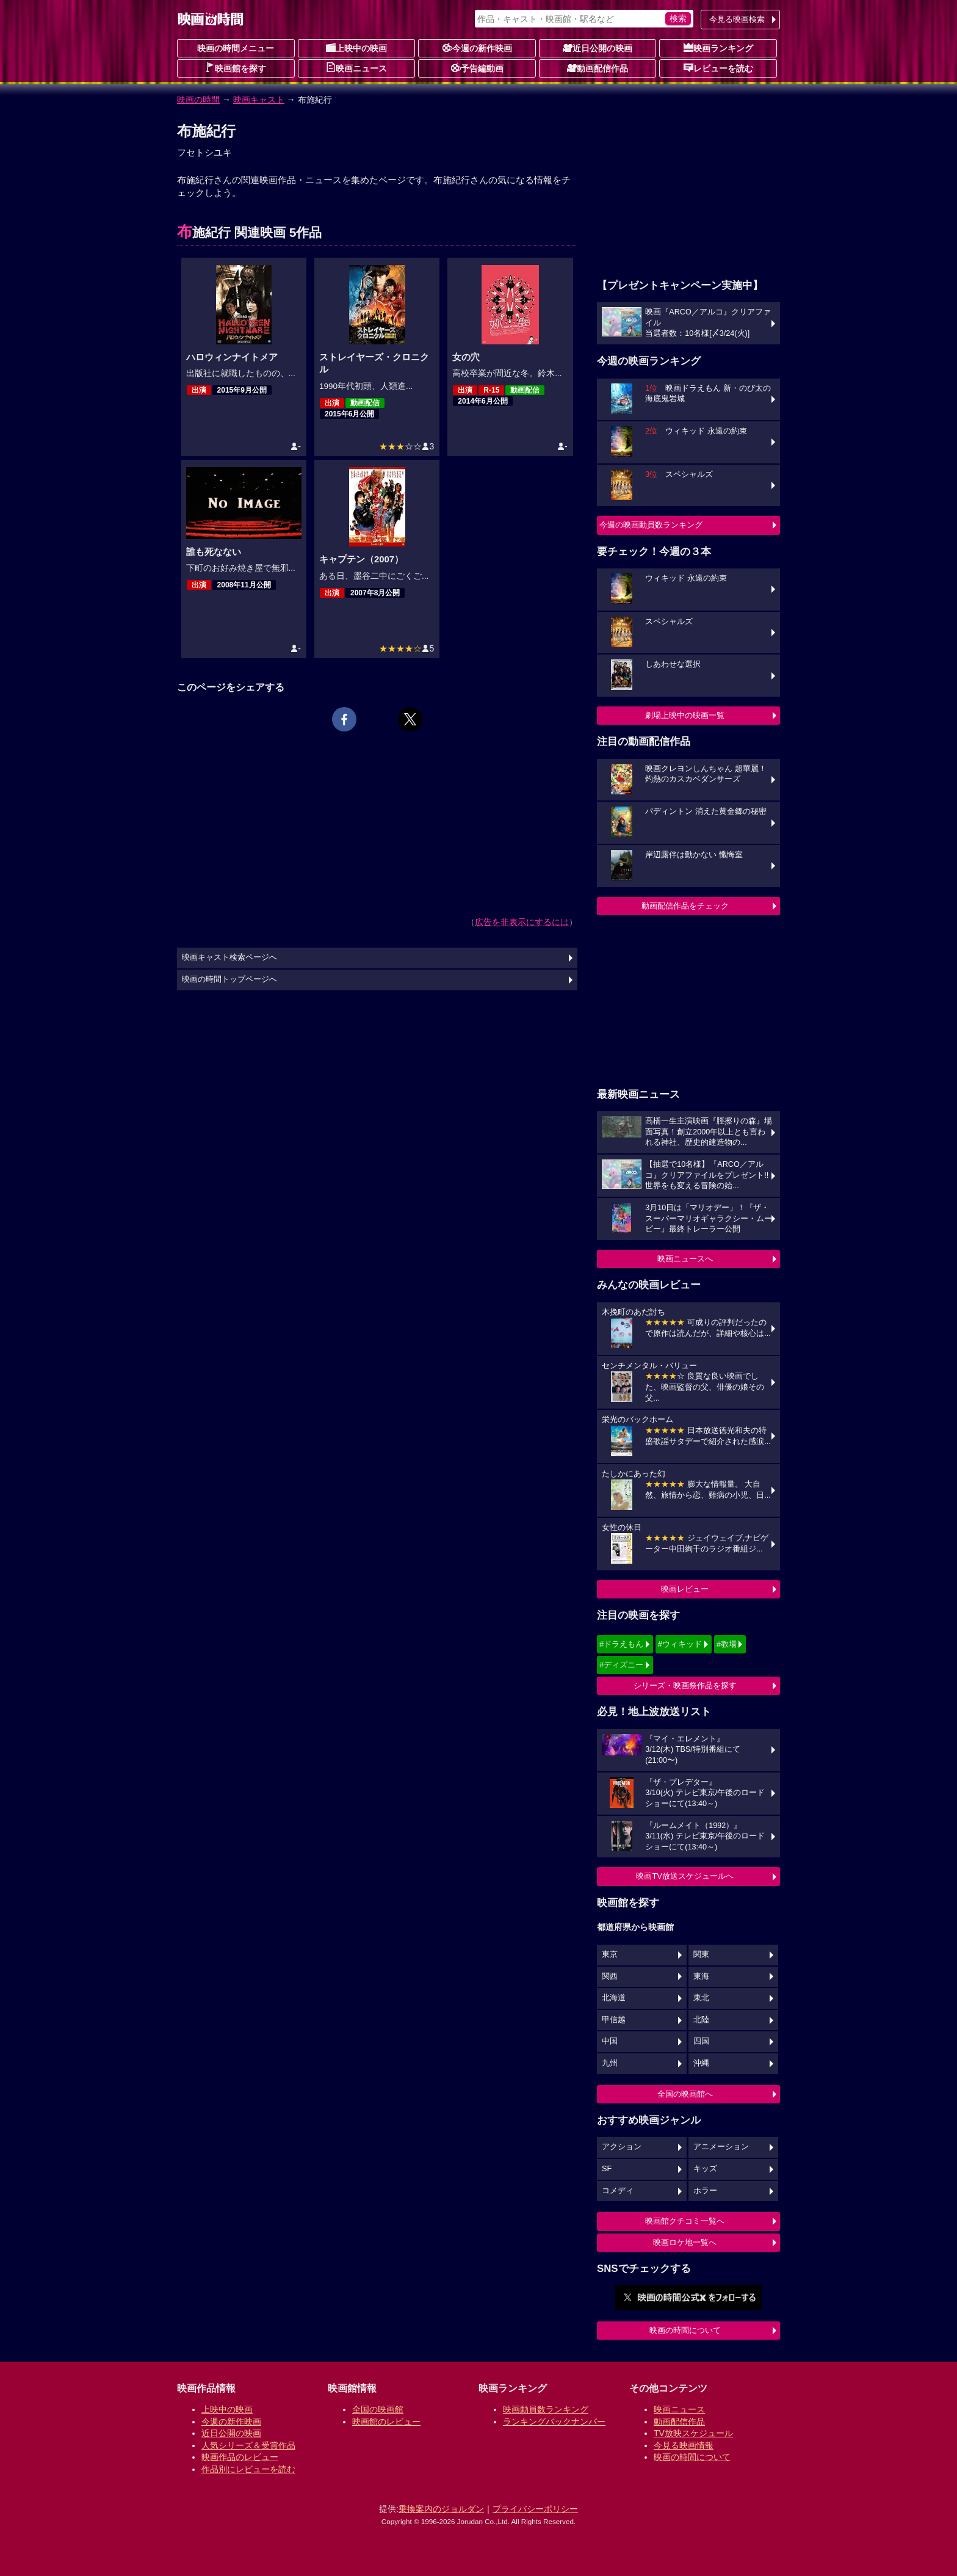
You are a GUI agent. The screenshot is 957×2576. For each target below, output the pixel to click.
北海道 (614, 1998)
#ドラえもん (621, 1644)
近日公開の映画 (597, 47)
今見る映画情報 (683, 2445)
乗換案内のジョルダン (441, 2509)
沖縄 (701, 2063)
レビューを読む (718, 67)
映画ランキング (718, 47)
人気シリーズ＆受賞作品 (248, 2445)
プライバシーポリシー (535, 2509)
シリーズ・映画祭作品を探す (685, 1685)
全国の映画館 (377, 2409)
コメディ (618, 2190)
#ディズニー (621, 1664)
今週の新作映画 (477, 47)
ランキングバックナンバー (554, 2421)
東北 (701, 1998)
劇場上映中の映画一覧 (684, 715)
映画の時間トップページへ (229, 979)
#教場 (727, 1644)
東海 (701, 1976)
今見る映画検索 (737, 19)
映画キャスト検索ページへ (229, 957)
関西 (610, 1976)
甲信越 (614, 2019)
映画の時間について (685, 2330)
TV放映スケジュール (693, 2433)
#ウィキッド (680, 1644)
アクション (621, 2146)
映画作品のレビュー (239, 2457)
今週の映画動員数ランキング (650, 524)
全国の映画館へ (685, 2094)
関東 (701, 1954)
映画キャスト (258, 99)
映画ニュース (356, 67)
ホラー (705, 2190)
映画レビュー (685, 1589)
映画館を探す (235, 67)
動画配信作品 (597, 67)
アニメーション (721, 2146)
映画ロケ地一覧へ (685, 2242)
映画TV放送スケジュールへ (685, 1876)
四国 (701, 2041)
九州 (610, 2063)
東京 (610, 1954)
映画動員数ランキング (545, 2409)
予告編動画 (477, 67)
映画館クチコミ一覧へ (684, 2221)
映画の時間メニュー (235, 48)
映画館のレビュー (386, 2421)
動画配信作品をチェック (685, 905)
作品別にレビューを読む (248, 2469)
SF (607, 2168)
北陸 (701, 2019)
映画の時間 (198, 99)
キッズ (705, 2168)
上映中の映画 (356, 47)
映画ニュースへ (685, 1258)
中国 (610, 2041)
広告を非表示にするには (522, 922)
